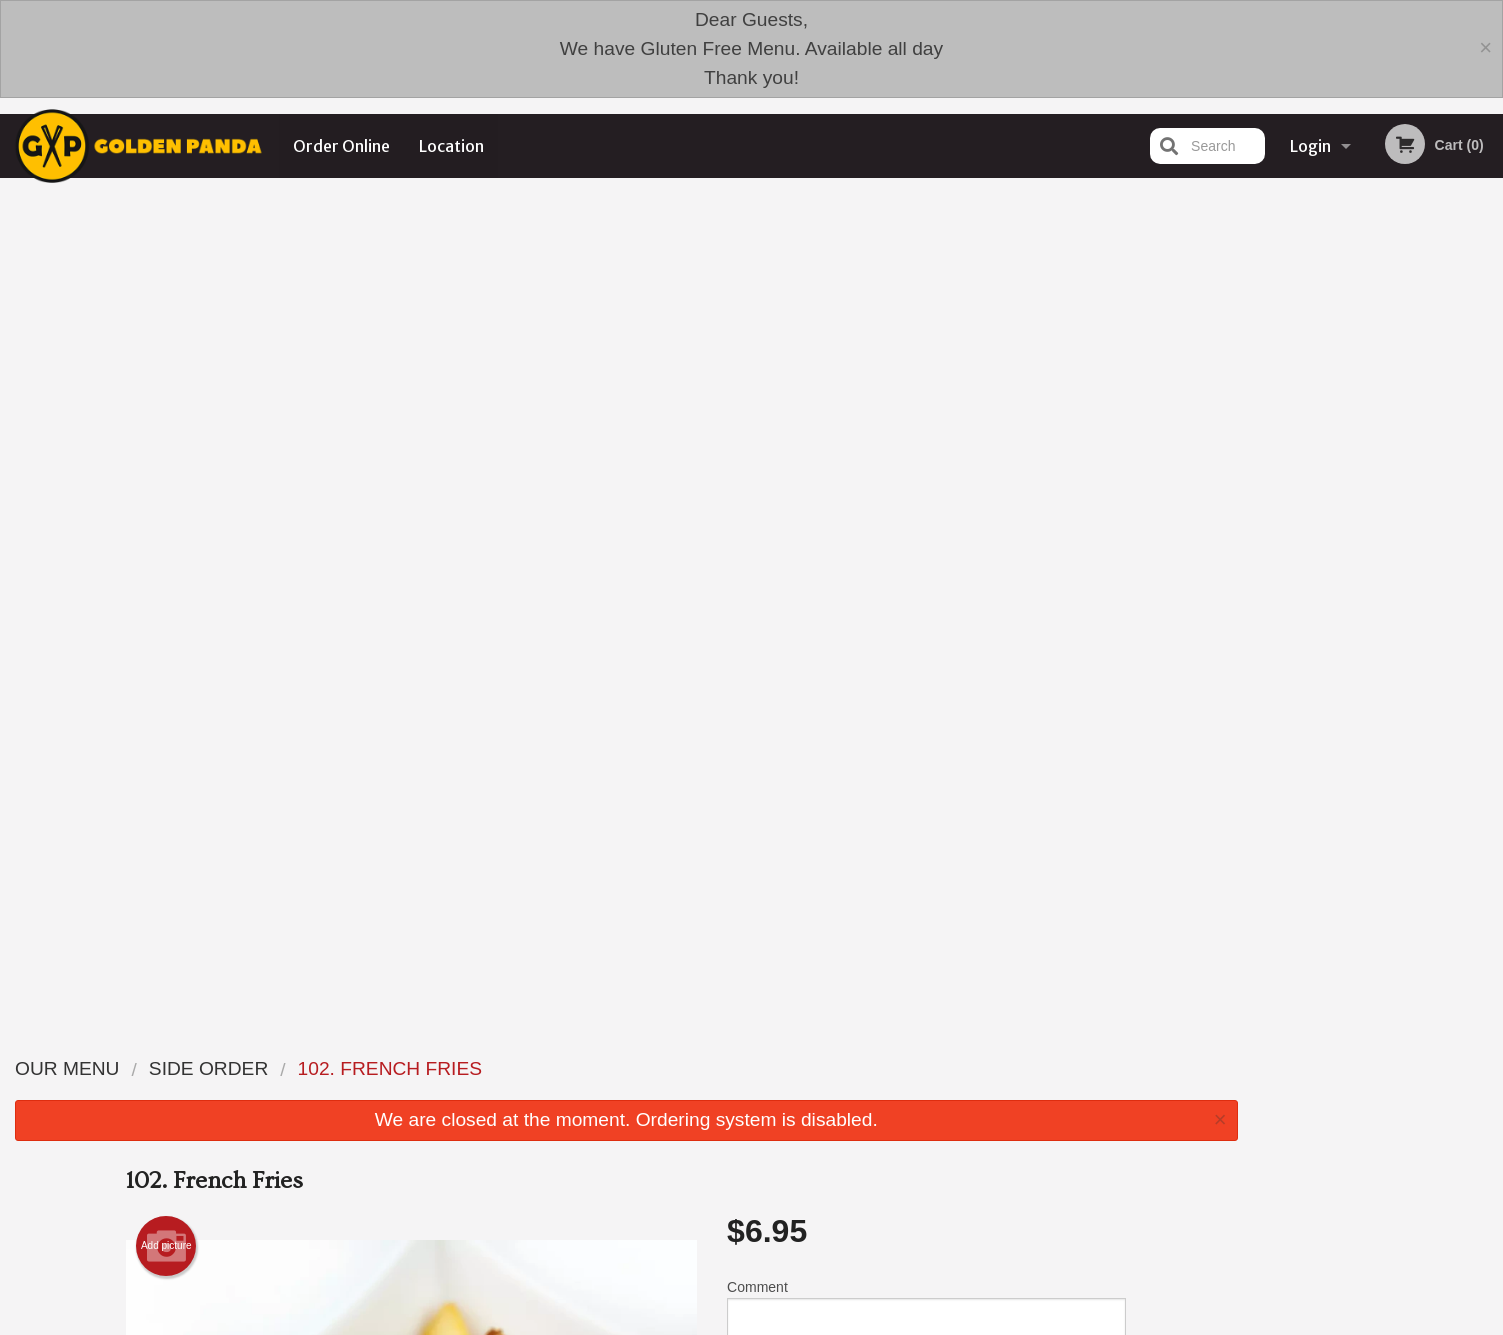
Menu (699, 1167)
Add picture (166, 415)
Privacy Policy (890, 1215)
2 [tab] (1348, 511)
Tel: (1072, 1215)
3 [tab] (1378, 511)
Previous (1268, 382)
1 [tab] (1318, 511)
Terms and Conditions (912, 1191)
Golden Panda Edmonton (380, 1141)
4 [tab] (1408, 511)
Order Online (341, 146)
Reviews (874, 1167)
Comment (926, 482)
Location (451, 146)
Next (1488, 382)
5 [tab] (1438, 511)
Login (1310, 146)
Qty (788, 563)
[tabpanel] (1378, 382)
